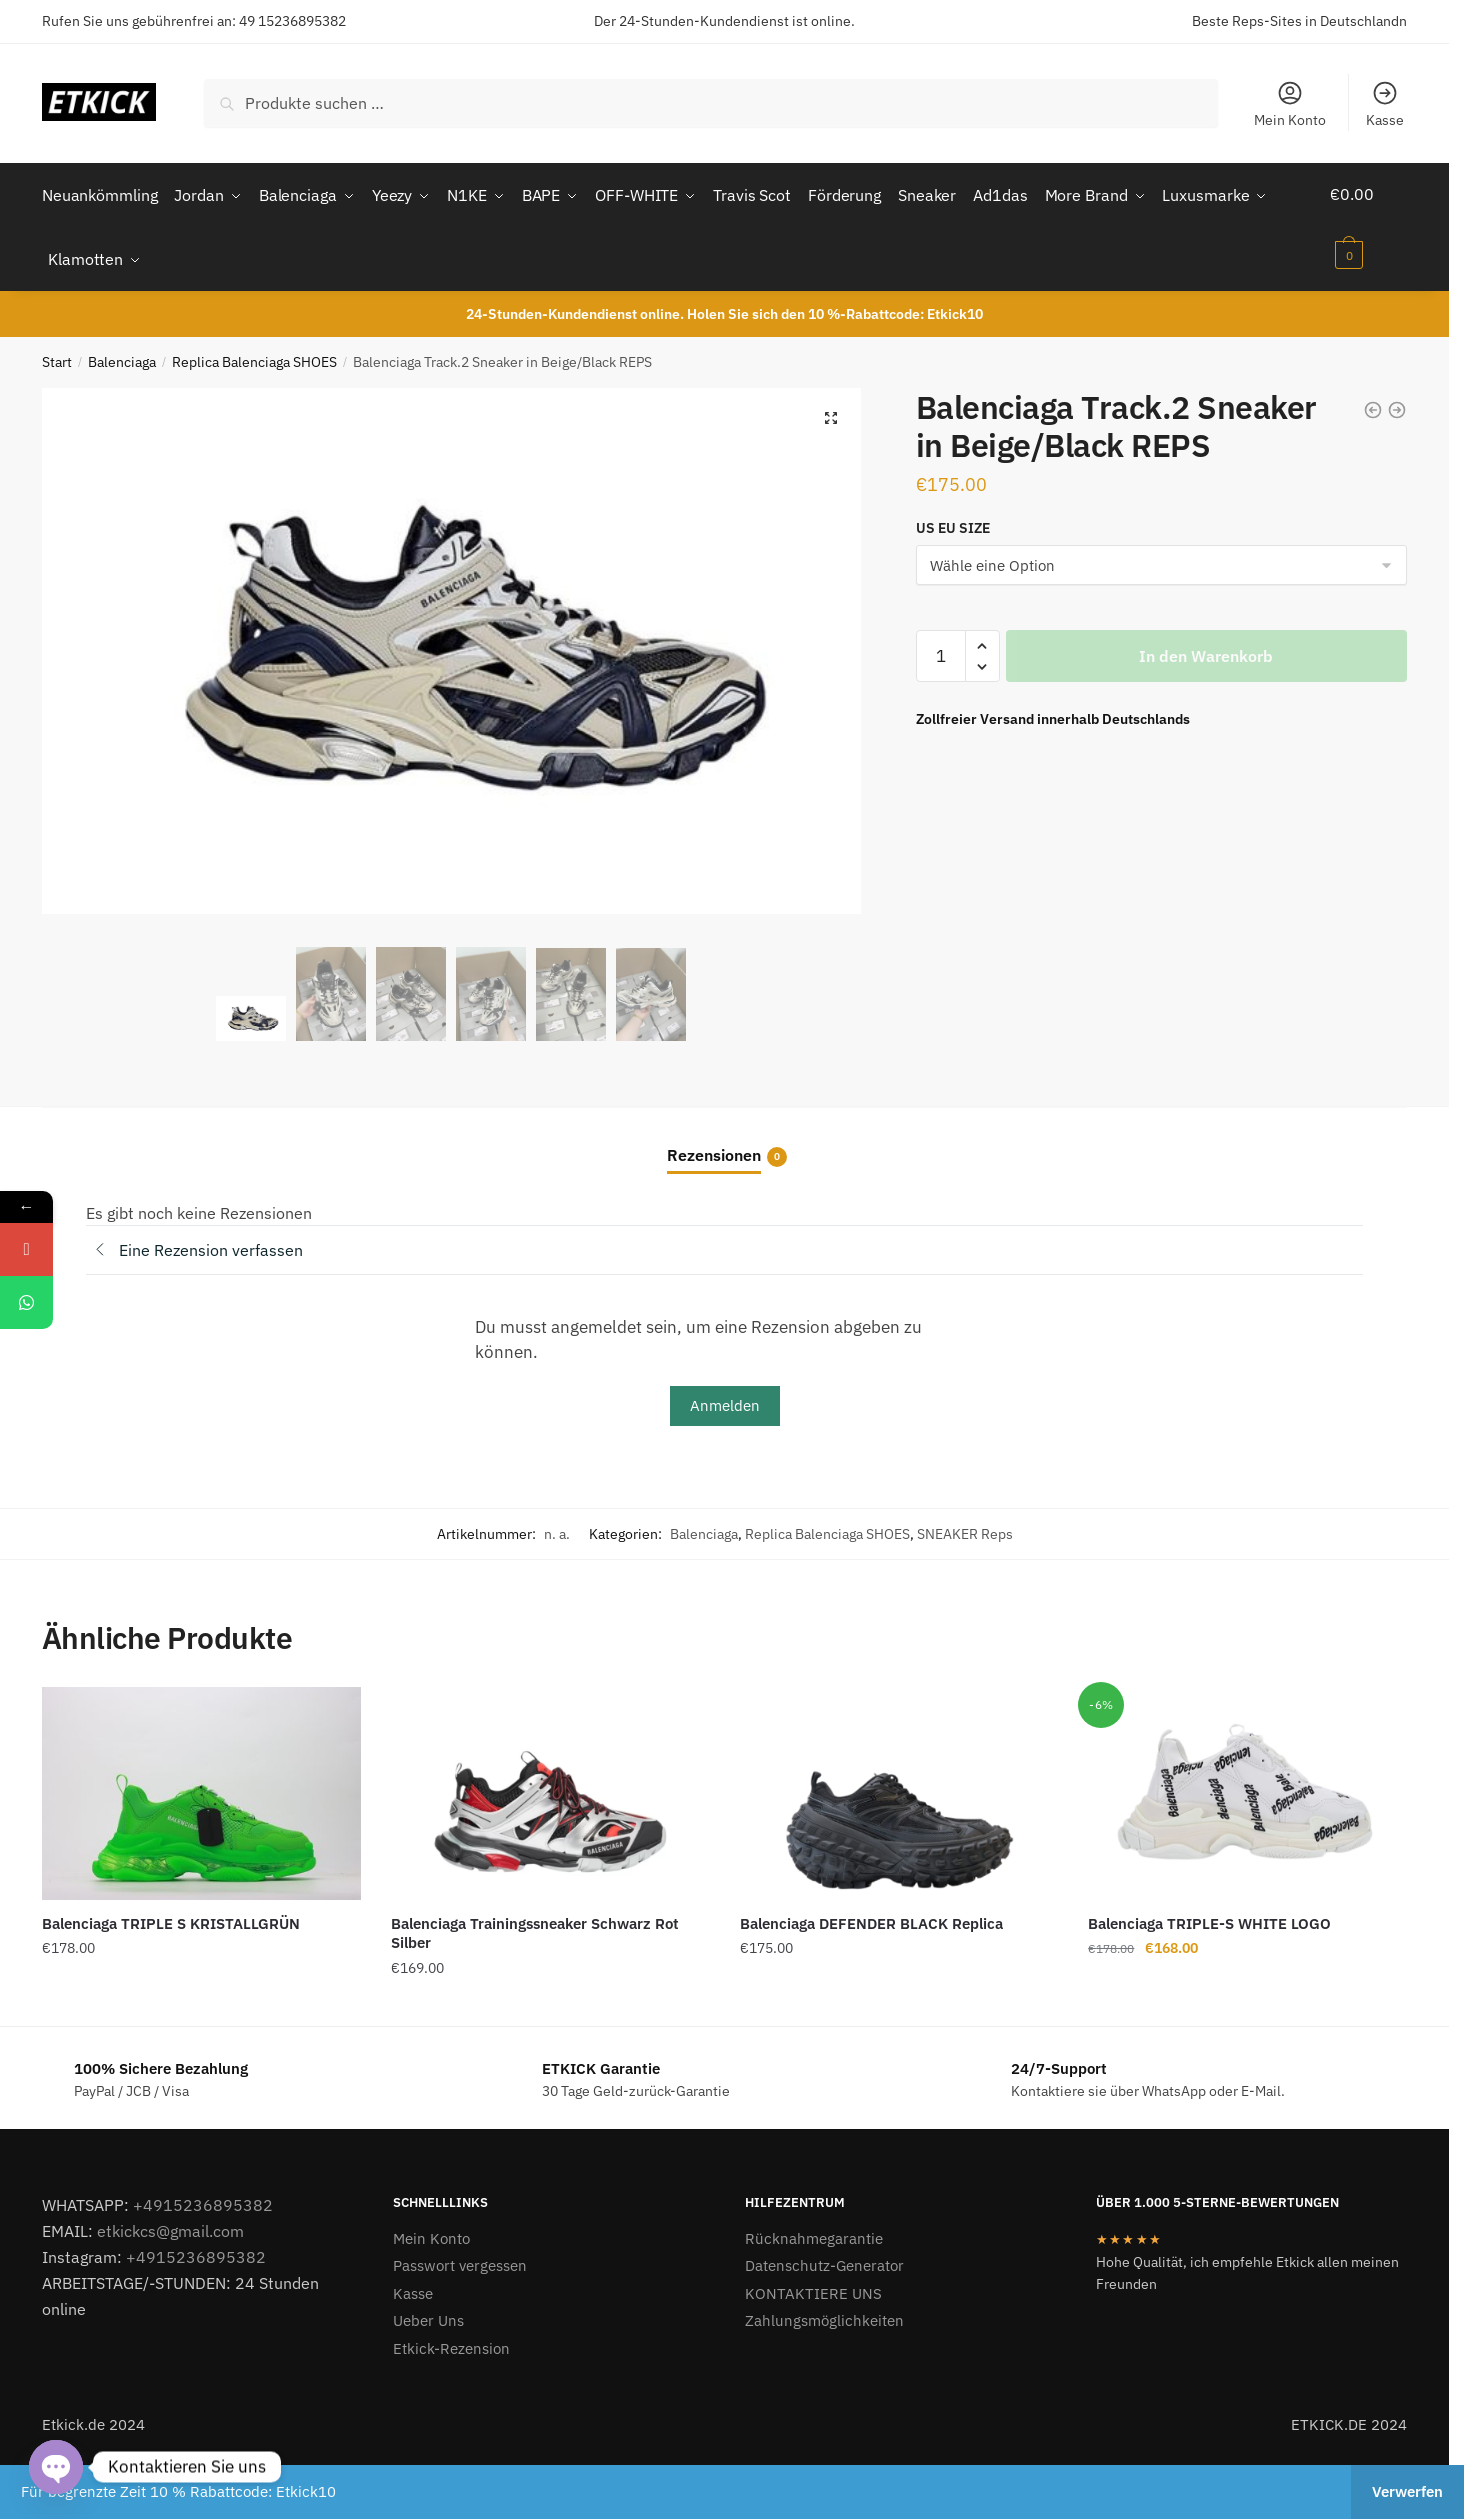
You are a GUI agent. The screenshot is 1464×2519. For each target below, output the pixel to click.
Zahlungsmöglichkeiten (824, 2313)
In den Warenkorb (1206, 649)
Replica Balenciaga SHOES (254, 355)
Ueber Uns (428, 2313)
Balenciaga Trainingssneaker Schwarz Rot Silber (535, 1926)
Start (57, 355)
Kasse (1385, 104)
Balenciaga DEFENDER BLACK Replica (871, 1916)
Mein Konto (1290, 104)
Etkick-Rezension (451, 2341)
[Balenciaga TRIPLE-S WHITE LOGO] (1247, 1786)
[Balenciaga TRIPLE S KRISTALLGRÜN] (201, 1786)
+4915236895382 (203, 2198)
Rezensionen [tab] (714, 1148)
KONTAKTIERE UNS (813, 2286)
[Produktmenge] (941, 649)
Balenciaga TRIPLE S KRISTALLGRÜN (171, 1916)
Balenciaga (122, 355)
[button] (831, 411)
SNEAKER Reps (965, 1527)
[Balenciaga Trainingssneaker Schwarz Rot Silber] (550, 1786)
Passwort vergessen (460, 2258)
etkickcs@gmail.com (170, 2224)
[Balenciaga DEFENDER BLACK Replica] (899, 1786)
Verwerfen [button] (1407, 2491)
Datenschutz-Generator (824, 2258)
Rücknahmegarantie (814, 2231)
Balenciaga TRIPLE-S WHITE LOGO (1209, 1916)
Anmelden (725, 1398)
